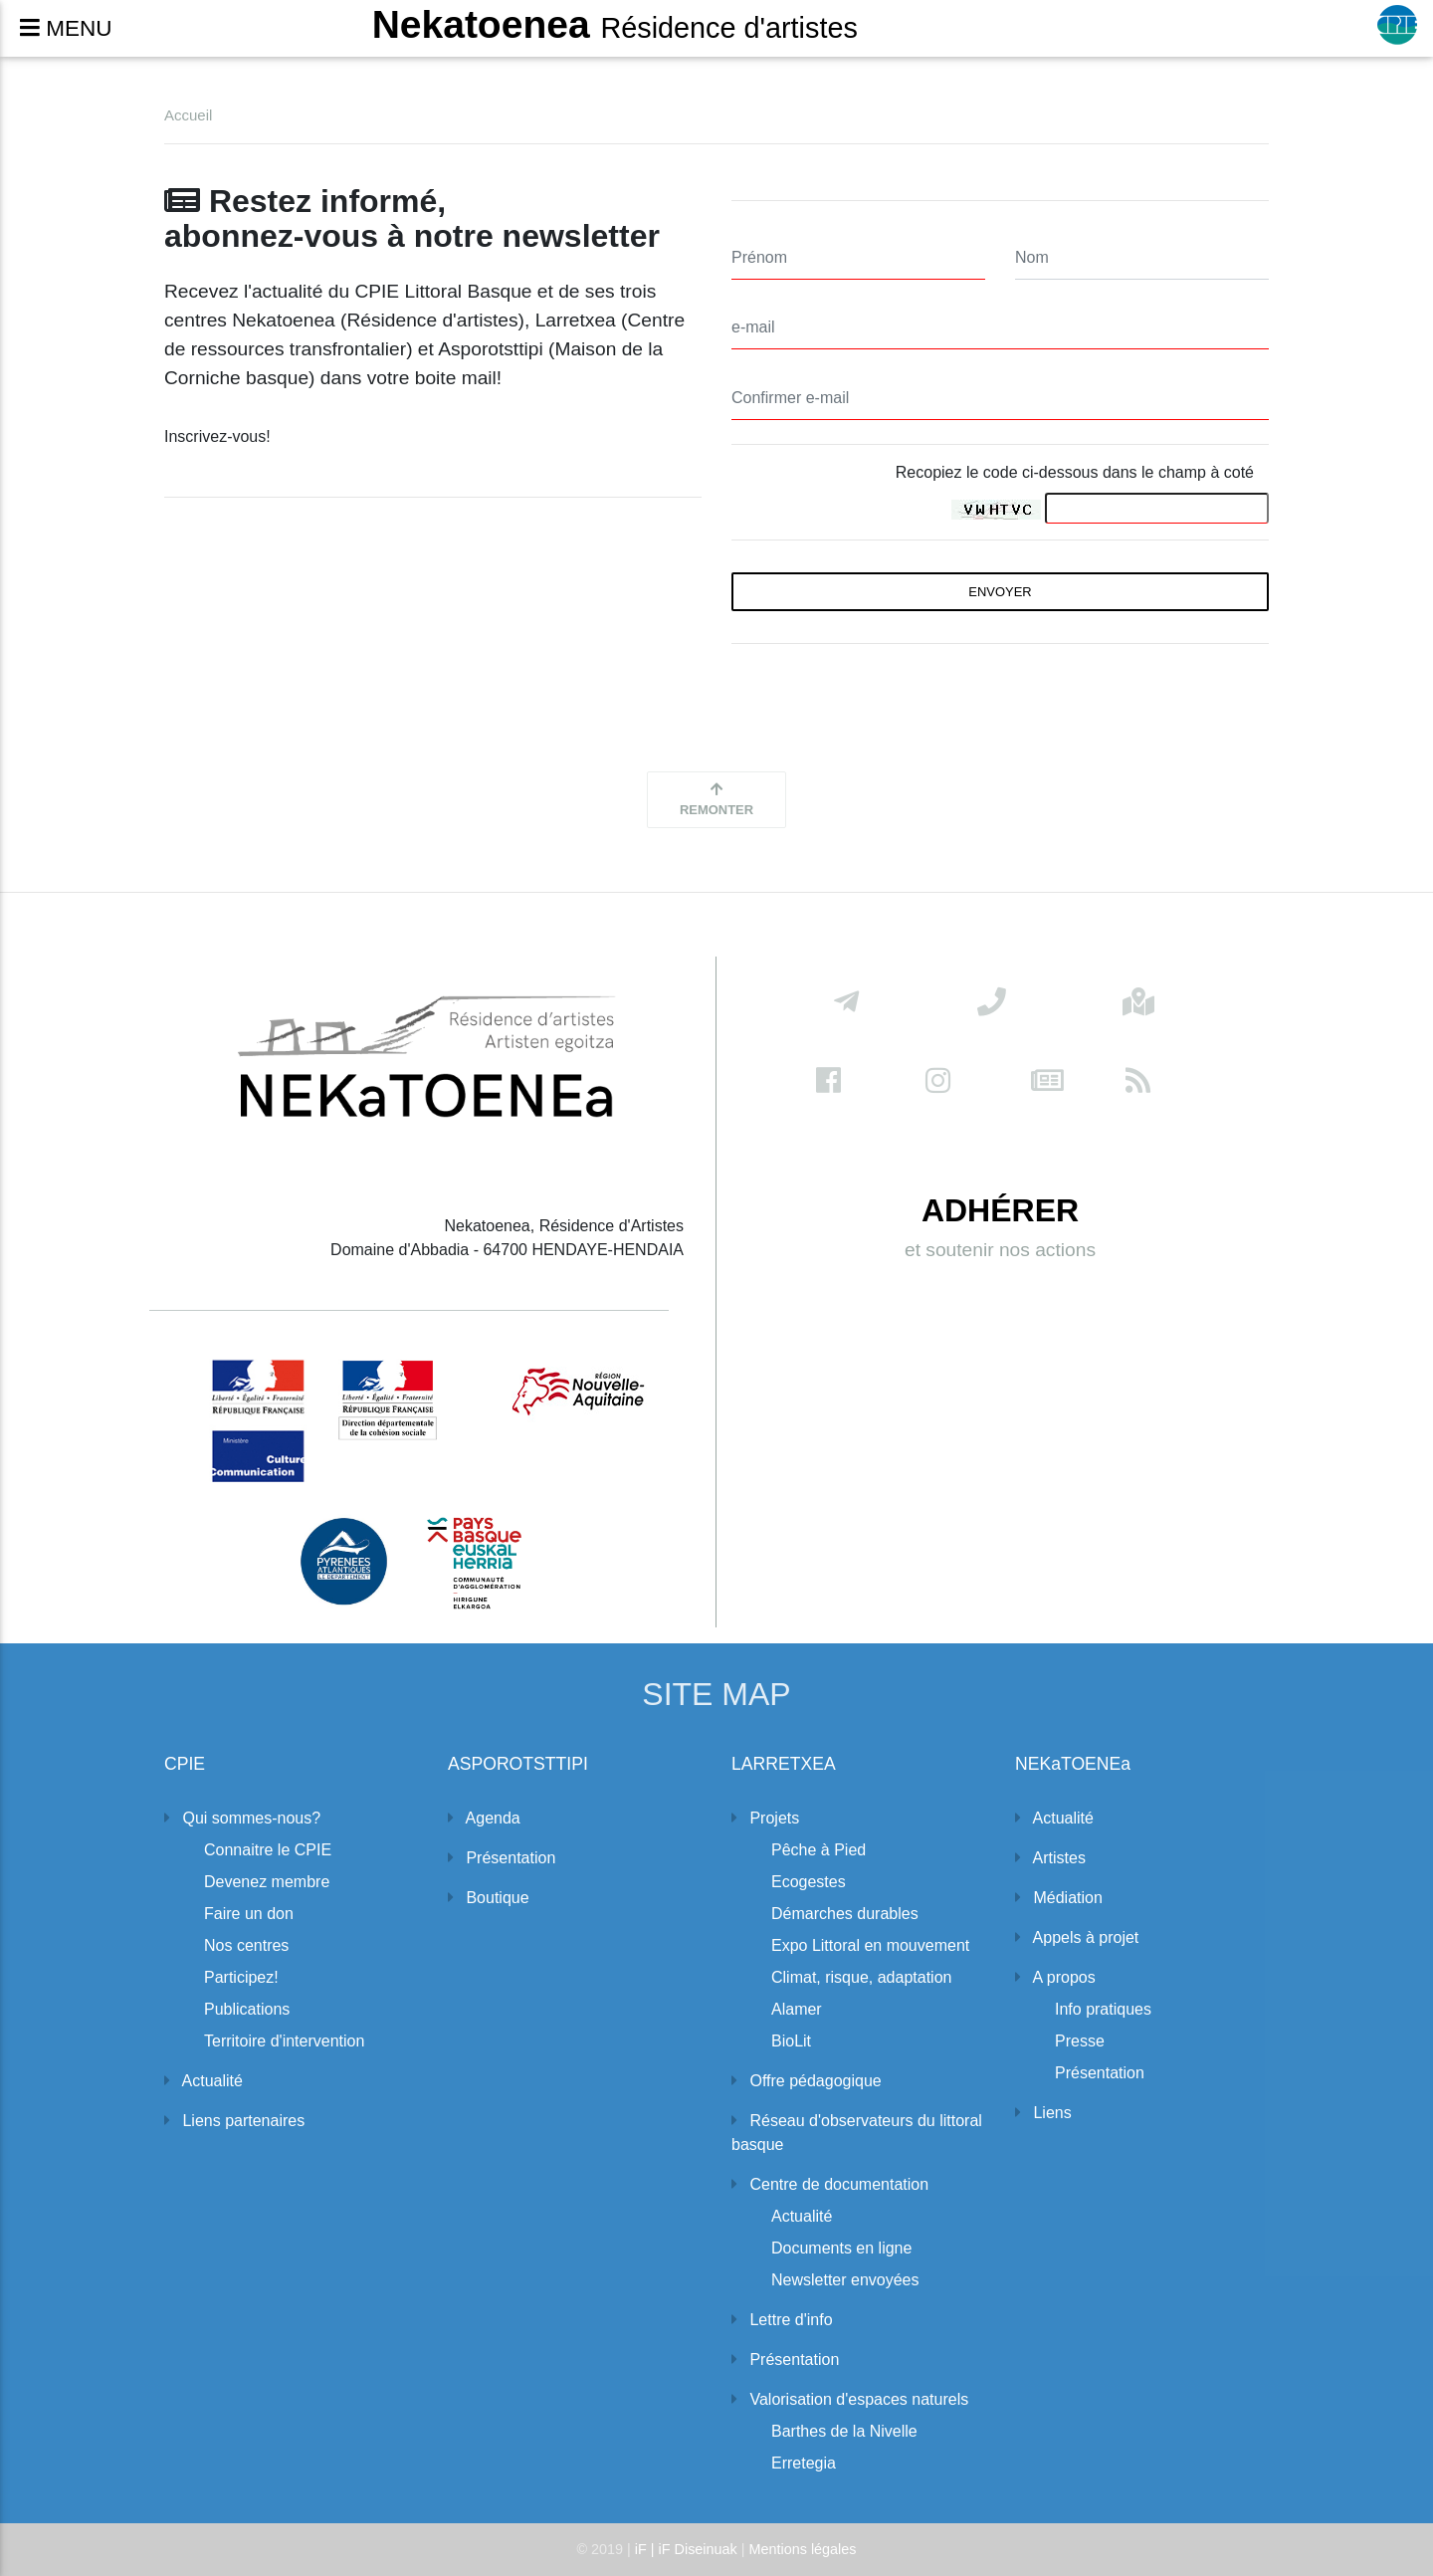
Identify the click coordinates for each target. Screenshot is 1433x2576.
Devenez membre (266, 1881)
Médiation (1059, 1897)
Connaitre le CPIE (267, 1849)
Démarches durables (845, 1913)
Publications (247, 2009)
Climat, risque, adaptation (861, 1977)
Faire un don (249, 1913)
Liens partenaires (234, 2120)
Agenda (484, 1818)
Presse (1080, 2041)
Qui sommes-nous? (242, 1818)
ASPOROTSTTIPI (518, 1764)
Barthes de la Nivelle (844, 2431)
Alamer (796, 2009)
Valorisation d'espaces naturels (849, 2399)
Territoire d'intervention (284, 2041)
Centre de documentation (829, 2184)
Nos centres (246, 1945)
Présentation (501, 1857)
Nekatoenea (615, 25)
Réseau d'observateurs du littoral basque (856, 2132)
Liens (1043, 2112)
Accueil (188, 115)
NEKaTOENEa (1072, 1764)
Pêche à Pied (818, 1849)
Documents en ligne (841, 2248)
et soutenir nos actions (1000, 1257)
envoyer (999, 591)
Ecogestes (808, 1881)
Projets (765, 1818)
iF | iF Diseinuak (688, 2549)
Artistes (1050, 1857)
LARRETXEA (783, 1764)
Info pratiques (1103, 2009)
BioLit (791, 2041)
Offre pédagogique (806, 2080)
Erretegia (803, 2463)
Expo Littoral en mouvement (870, 1945)
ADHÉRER (1000, 1218)
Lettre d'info (782, 2319)
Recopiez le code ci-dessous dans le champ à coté (1075, 472)
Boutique (488, 1897)
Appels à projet (1076, 1937)
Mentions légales (803, 2549)
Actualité (203, 2080)
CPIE (184, 1764)
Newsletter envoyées (845, 2279)
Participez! (241, 1977)
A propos (1055, 1977)
